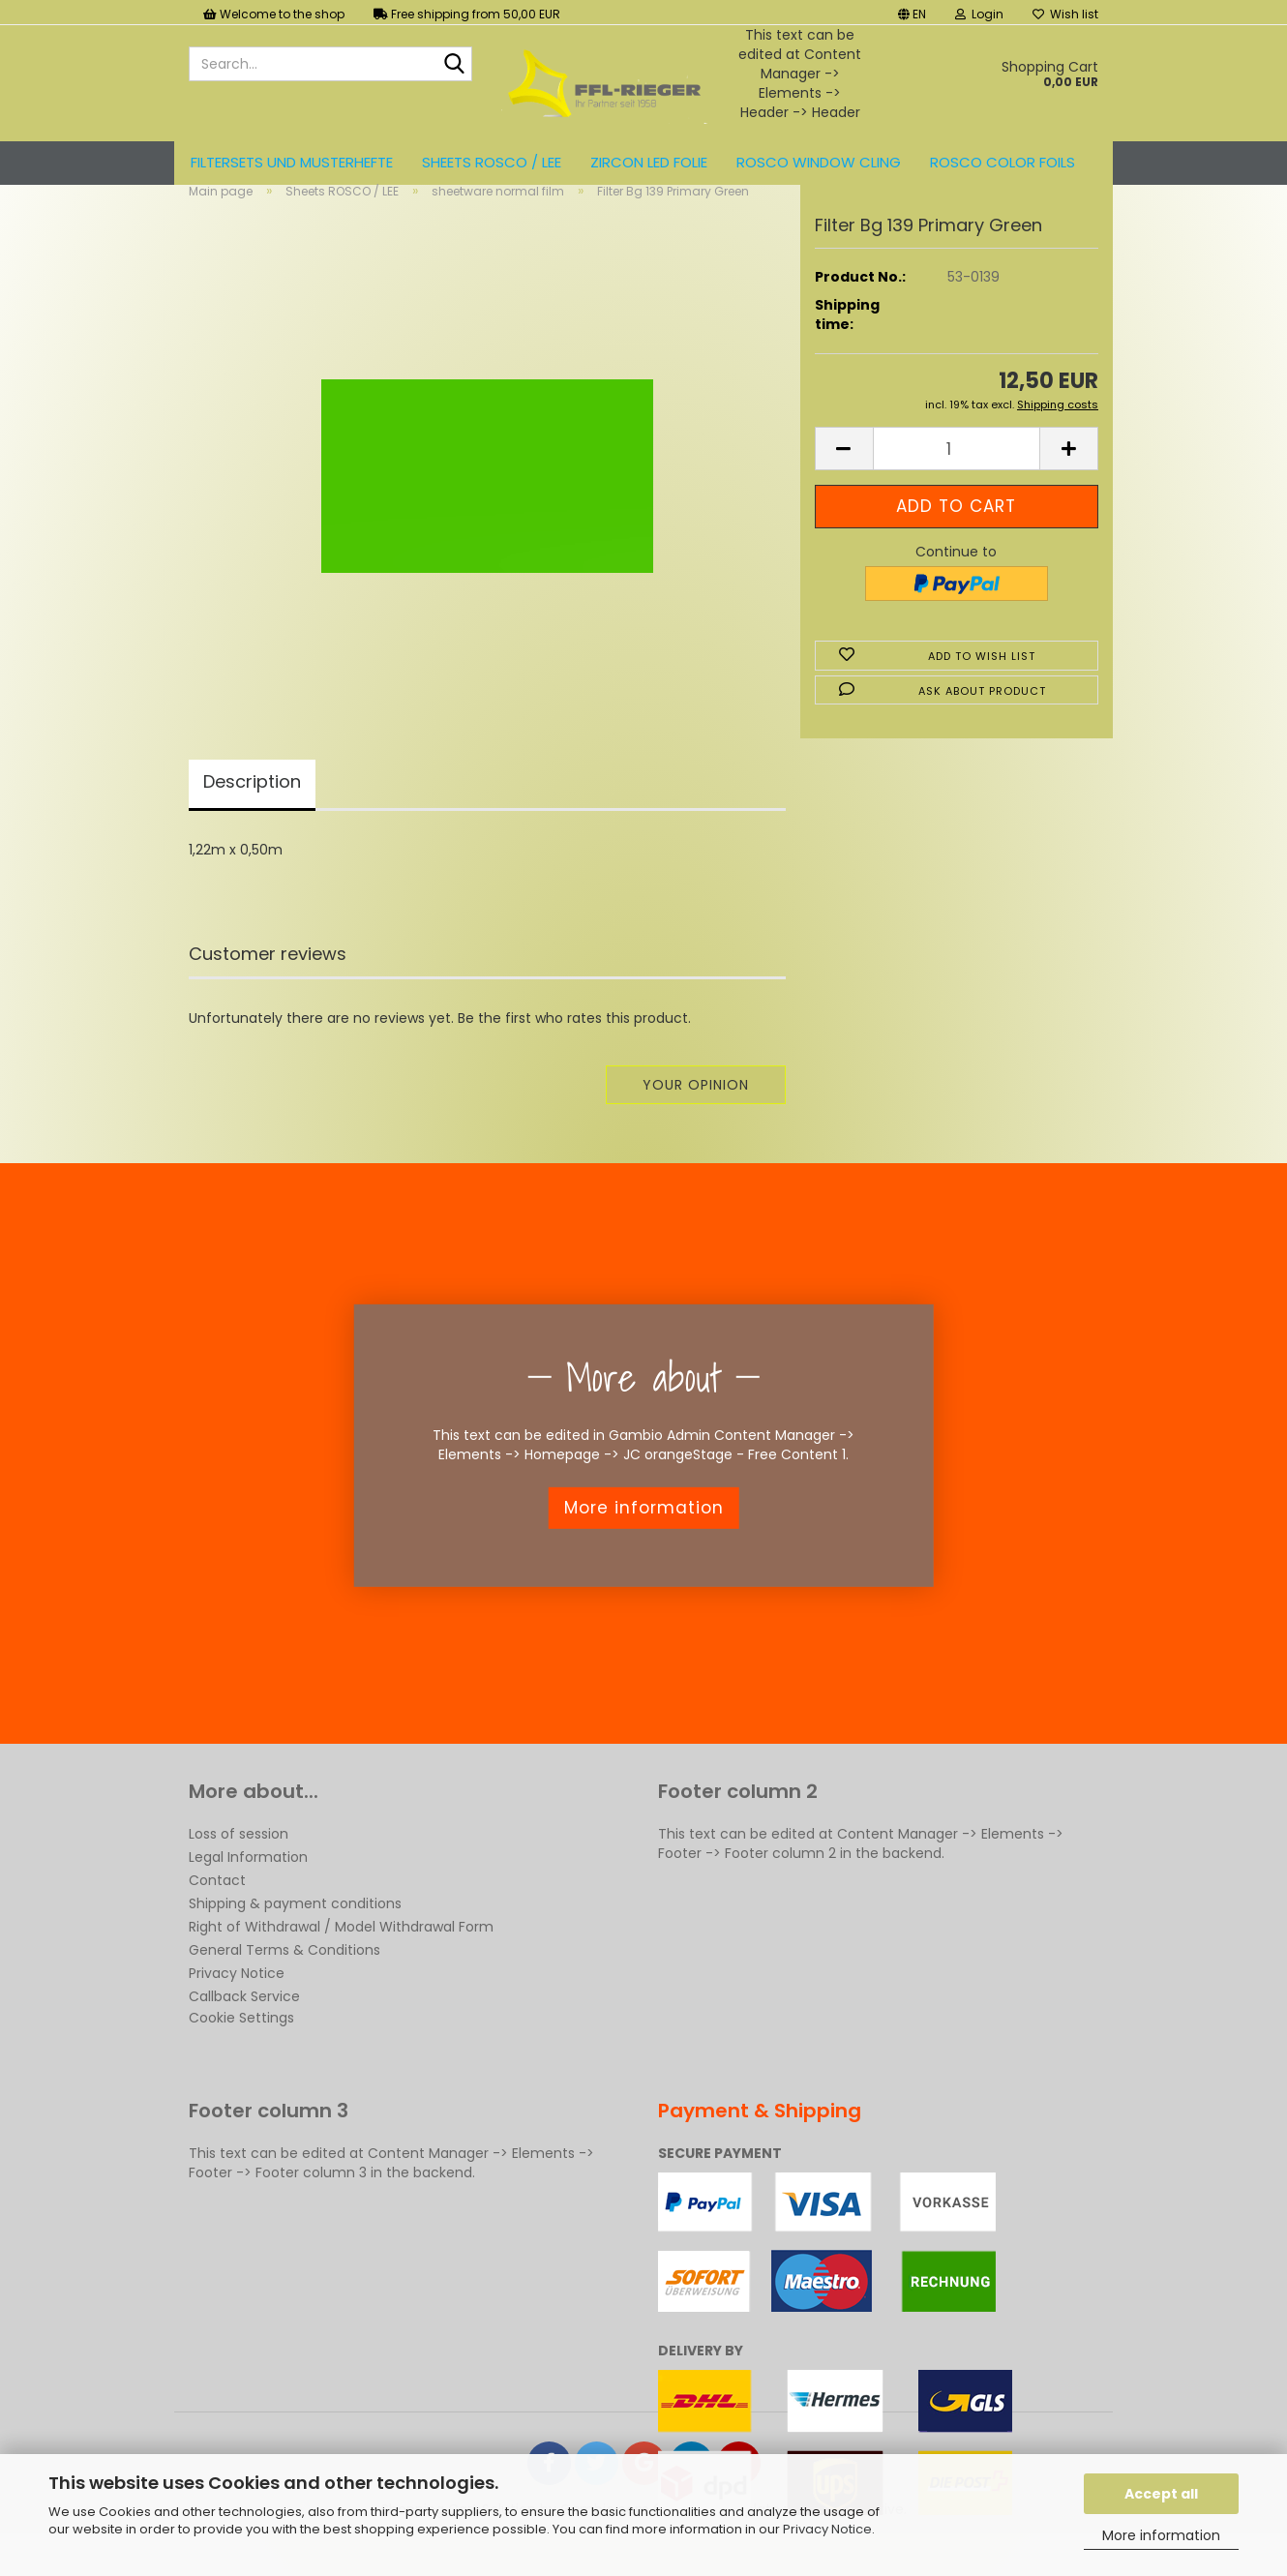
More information (1161, 2535)
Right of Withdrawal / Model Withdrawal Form (341, 1958)
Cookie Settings (241, 2049)
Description (252, 813)
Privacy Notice (827, 2529)
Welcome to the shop (273, 14)
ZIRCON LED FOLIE (648, 162)
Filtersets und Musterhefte (292, 162)
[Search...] (453, 64)
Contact (217, 1912)
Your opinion (696, 1116)
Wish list (1065, 14)
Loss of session (238, 1865)
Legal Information (248, 1889)
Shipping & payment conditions (295, 1935)
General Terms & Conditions (284, 1982)
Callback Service (244, 2028)
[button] (912, 12)
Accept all (1161, 2493)
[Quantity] (956, 481)
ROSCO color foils (1002, 162)
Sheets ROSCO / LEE (491, 162)
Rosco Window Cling (818, 162)
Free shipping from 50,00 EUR (467, 14)
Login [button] (979, 14)
